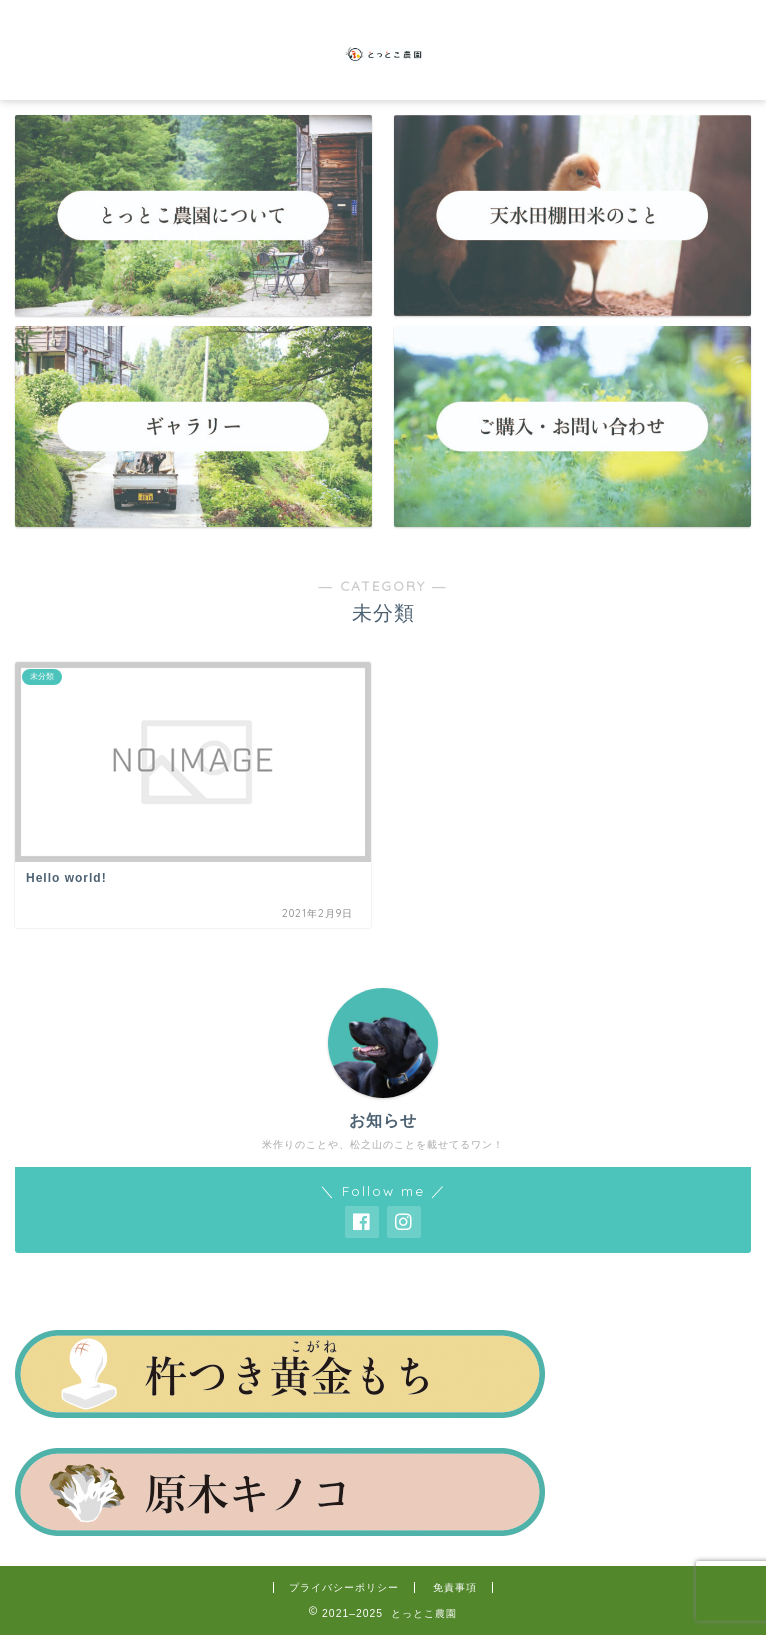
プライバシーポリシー (344, 1587)
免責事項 (455, 1587)
